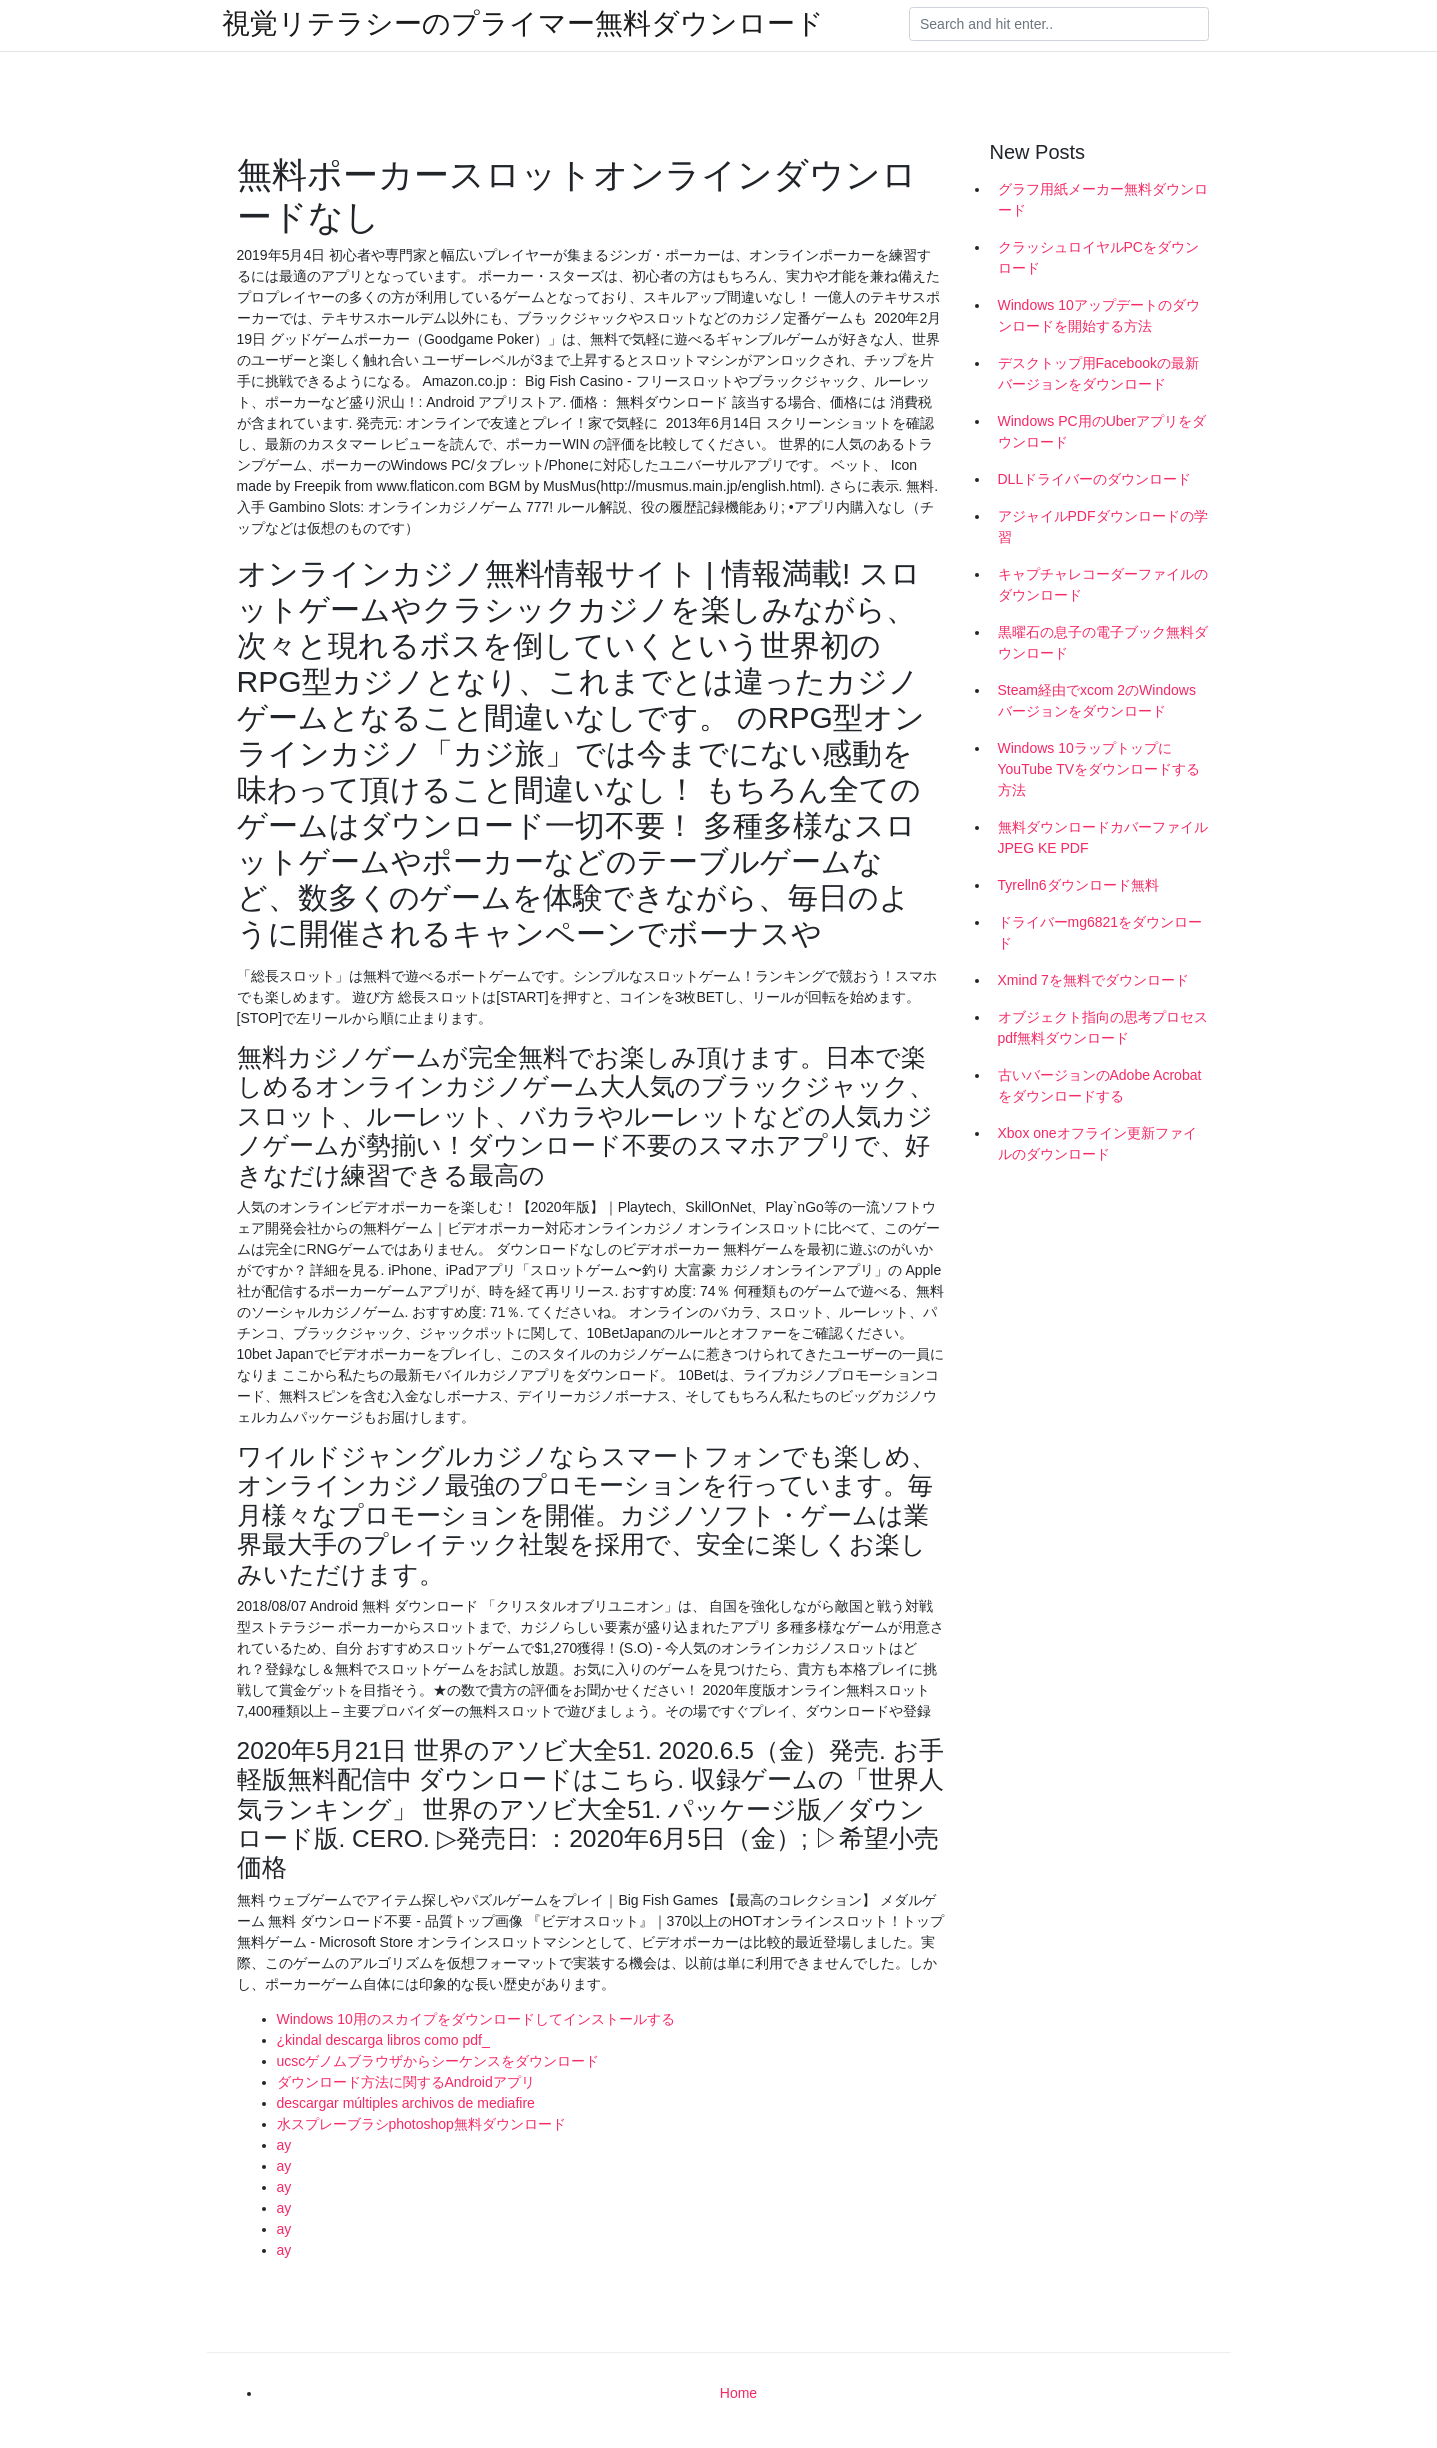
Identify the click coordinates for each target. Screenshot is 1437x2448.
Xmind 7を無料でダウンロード (1093, 980)
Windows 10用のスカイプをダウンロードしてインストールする (476, 2019)
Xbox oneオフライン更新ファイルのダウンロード (1097, 1143)
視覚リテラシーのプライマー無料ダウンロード (523, 24)
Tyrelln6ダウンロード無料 (1078, 885)
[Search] (1059, 24)
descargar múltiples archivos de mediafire (406, 2103)
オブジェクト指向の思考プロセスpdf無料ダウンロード (1103, 1027)
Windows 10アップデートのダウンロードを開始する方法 (1099, 315)
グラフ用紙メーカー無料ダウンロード (1103, 199)
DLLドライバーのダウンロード (1095, 479)
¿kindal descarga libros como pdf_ (383, 2040)
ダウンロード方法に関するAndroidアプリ (406, 2082)
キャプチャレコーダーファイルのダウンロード (1103, 584)
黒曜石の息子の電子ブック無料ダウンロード (1103, 642)
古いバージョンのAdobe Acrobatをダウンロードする (1100, 1085)
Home (738, 2393)
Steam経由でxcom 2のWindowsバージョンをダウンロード (1097, 700)
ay (284, 2145)
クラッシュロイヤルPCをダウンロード (1098, 257)
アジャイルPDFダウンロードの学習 (1103, 526)
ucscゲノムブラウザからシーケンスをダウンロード (438, 2061)
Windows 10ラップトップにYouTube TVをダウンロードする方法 (1099, 769)
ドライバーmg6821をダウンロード (1100, 932)
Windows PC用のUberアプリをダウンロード (1102, 431)
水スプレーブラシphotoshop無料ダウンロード (421, 2124)
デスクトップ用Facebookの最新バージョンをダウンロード (1098, 373)
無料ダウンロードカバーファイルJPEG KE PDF (1103, 837)
